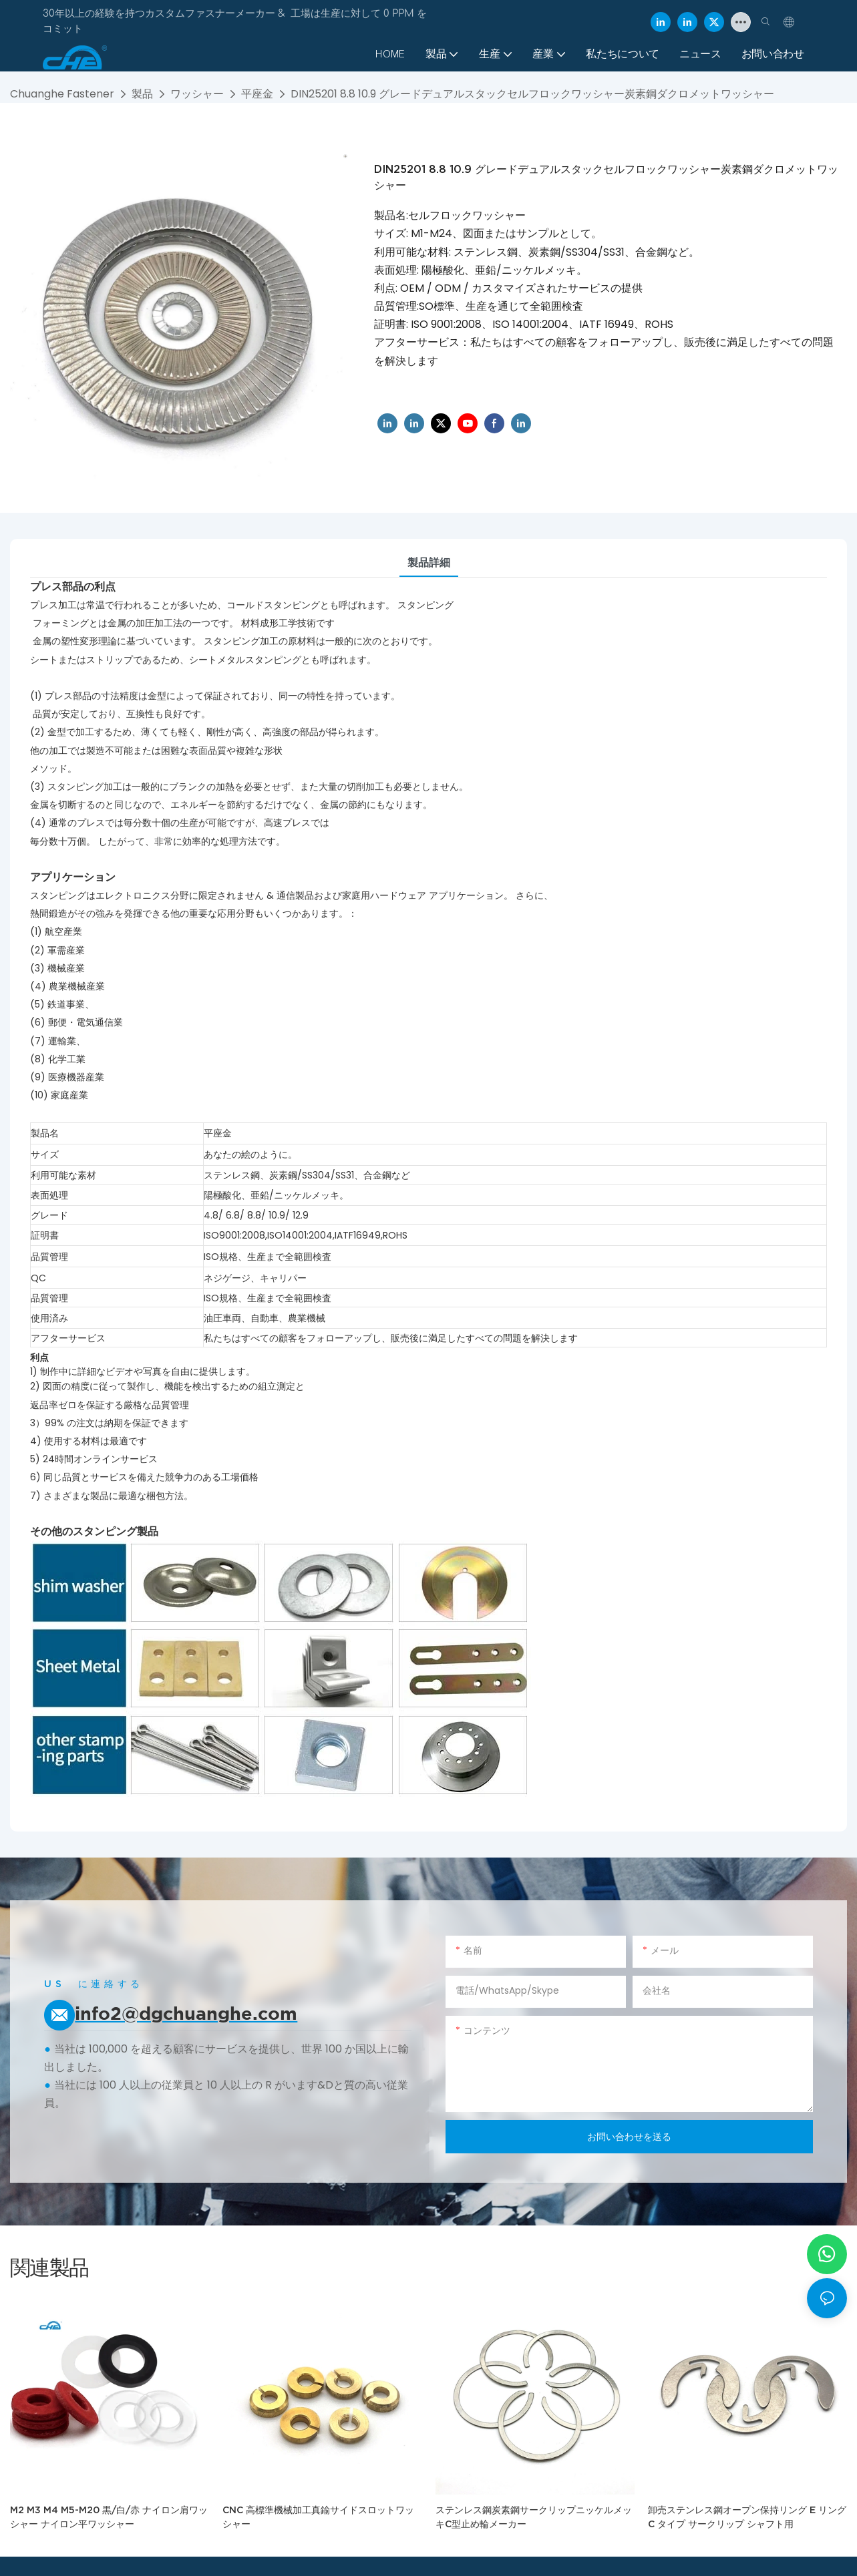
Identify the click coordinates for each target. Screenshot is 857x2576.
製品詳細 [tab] (428, 562)
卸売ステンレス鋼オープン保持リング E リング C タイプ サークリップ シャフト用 (747, 2517)
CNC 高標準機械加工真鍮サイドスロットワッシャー (318, 2517)
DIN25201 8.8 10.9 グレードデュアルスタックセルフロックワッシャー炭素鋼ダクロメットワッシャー (532, 93)
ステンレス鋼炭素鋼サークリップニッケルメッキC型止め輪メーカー (534, 2517)
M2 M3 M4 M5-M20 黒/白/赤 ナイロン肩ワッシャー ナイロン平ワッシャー (109, 2517)
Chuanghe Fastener (62, 93)
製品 (142, 93)
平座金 (257, 93)
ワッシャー (197, 93)
